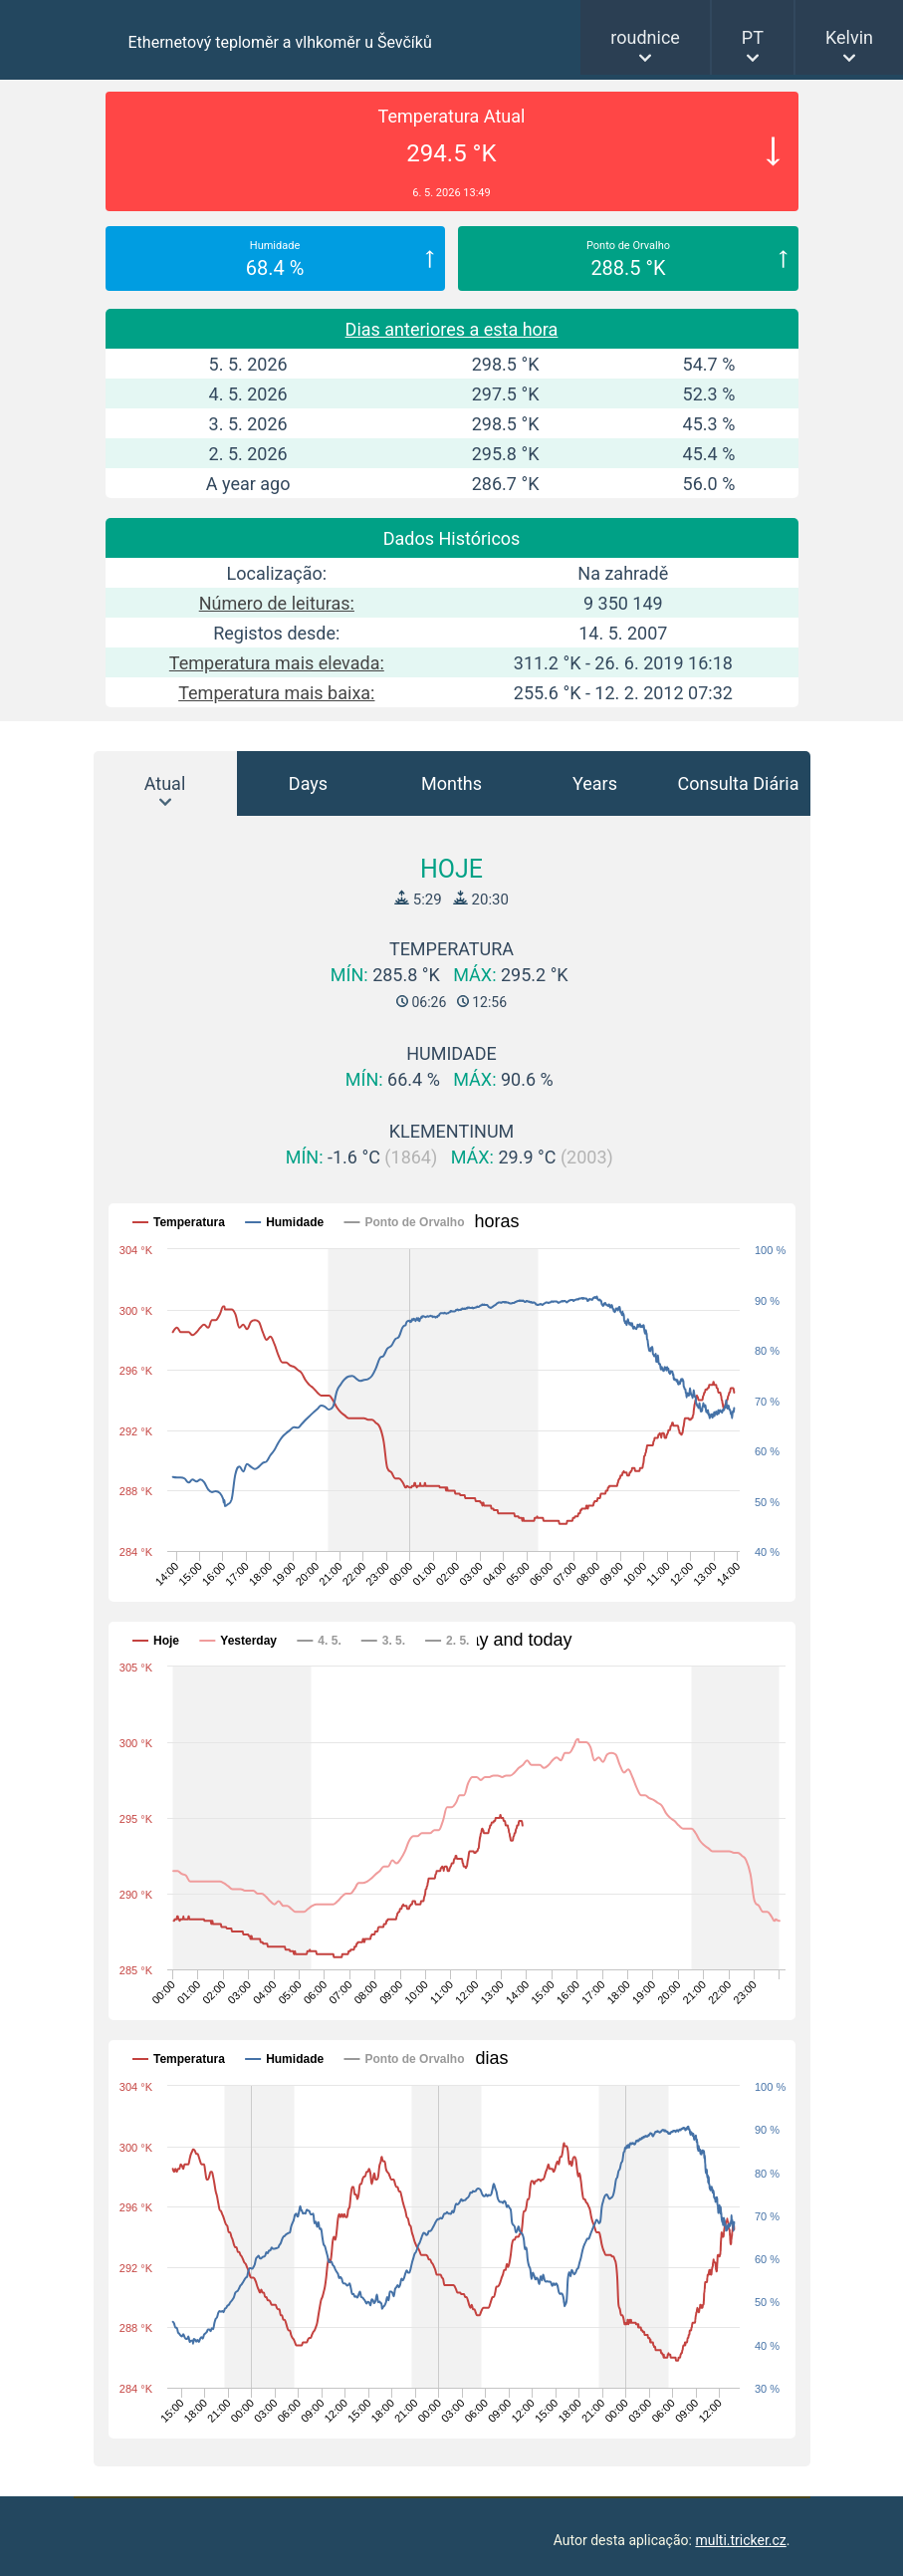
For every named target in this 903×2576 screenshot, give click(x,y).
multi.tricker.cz (740, 2540)
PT (753, 37)
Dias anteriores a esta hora (452, 329)
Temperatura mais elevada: (276, 662)
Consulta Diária (738, 783)
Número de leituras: (276, 603)
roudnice (645, 37)
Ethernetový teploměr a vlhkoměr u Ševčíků (280, 42)
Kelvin (849, 37)
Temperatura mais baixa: (276, 692)
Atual (165, 783)
